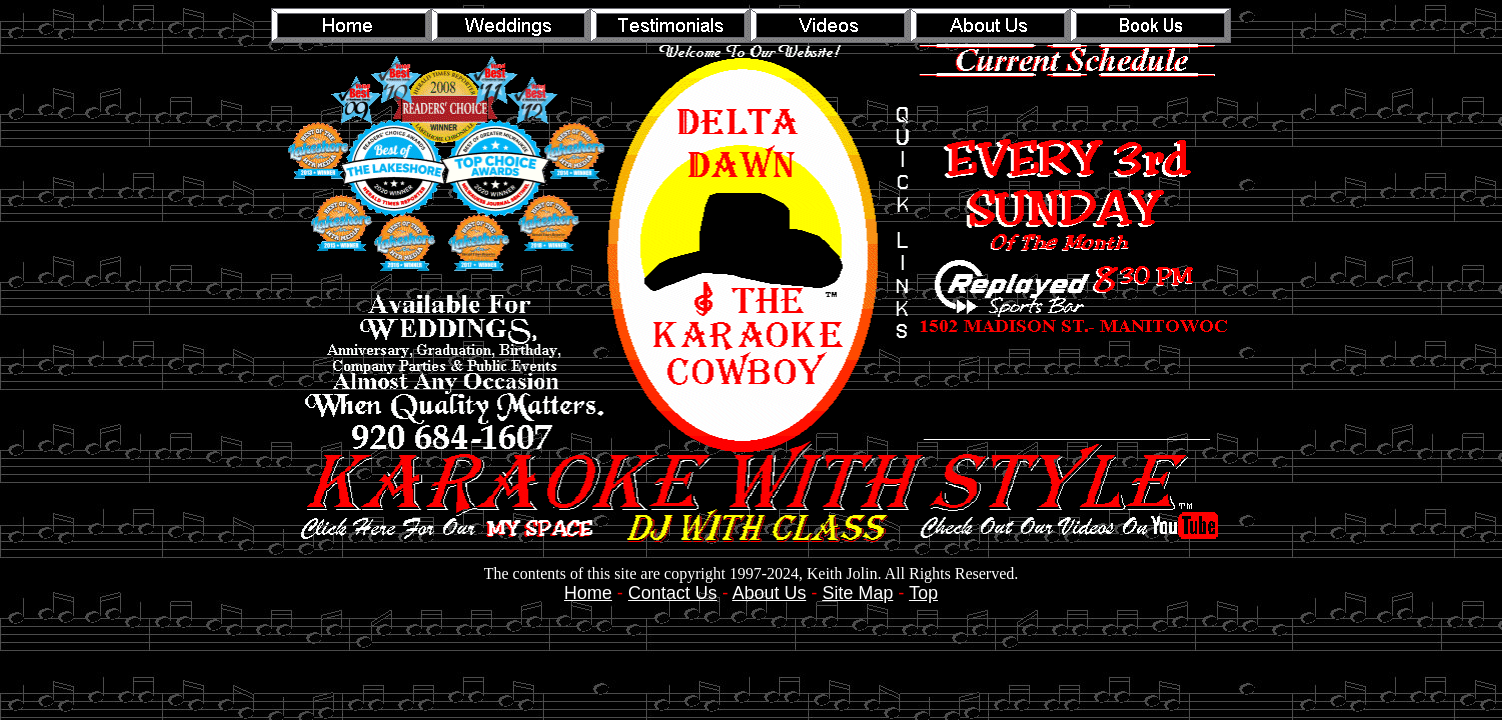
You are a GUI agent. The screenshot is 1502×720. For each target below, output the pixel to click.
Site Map (857, 593)
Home (588, 593)
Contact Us (672, 593)
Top (923, 593)
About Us (769, 593)
